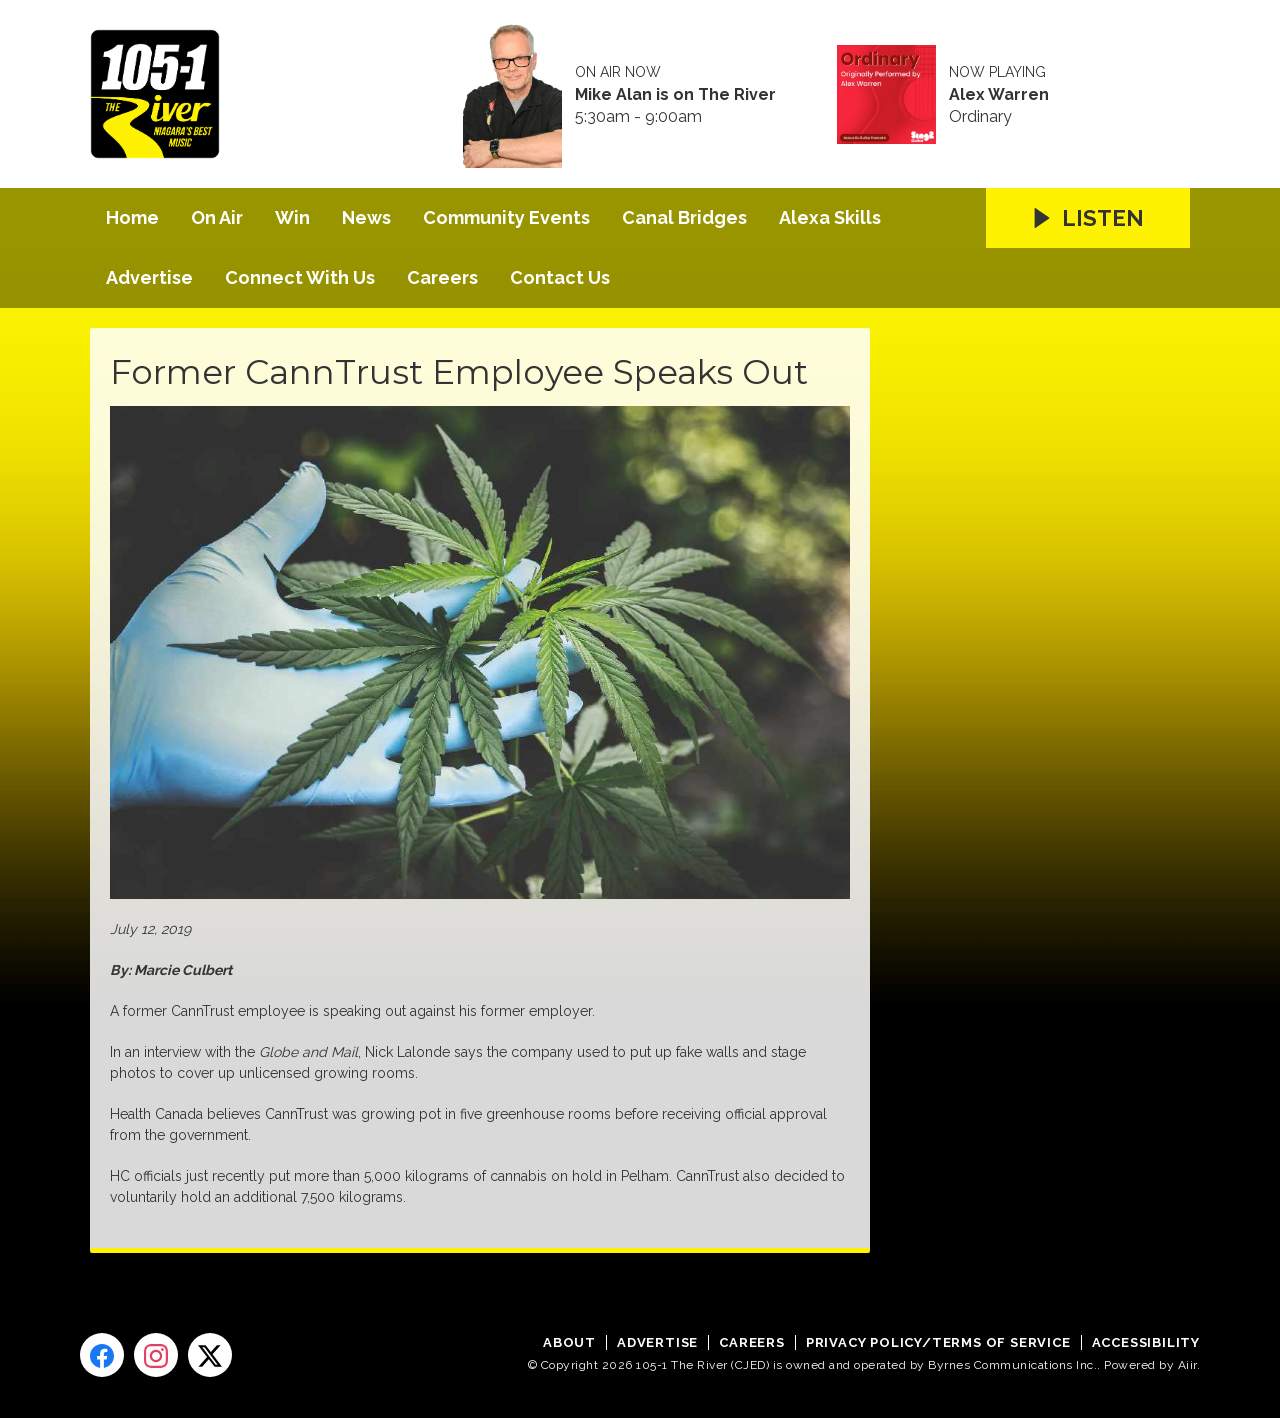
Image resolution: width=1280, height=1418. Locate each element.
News (366, 217)
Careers (442, 277)
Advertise (149, 277)
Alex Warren (999, 95)
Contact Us (560, 277)
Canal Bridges (684, 217)
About (569, 1342)
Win (292, 217)
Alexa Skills (830, 217)
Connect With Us (300, 277)
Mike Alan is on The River (675, 95)
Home (132, 217)
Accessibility (1146, 1342)
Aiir (1187, 1365)
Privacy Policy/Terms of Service (938, 1342)
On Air (217, 217)
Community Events (506, 217)
